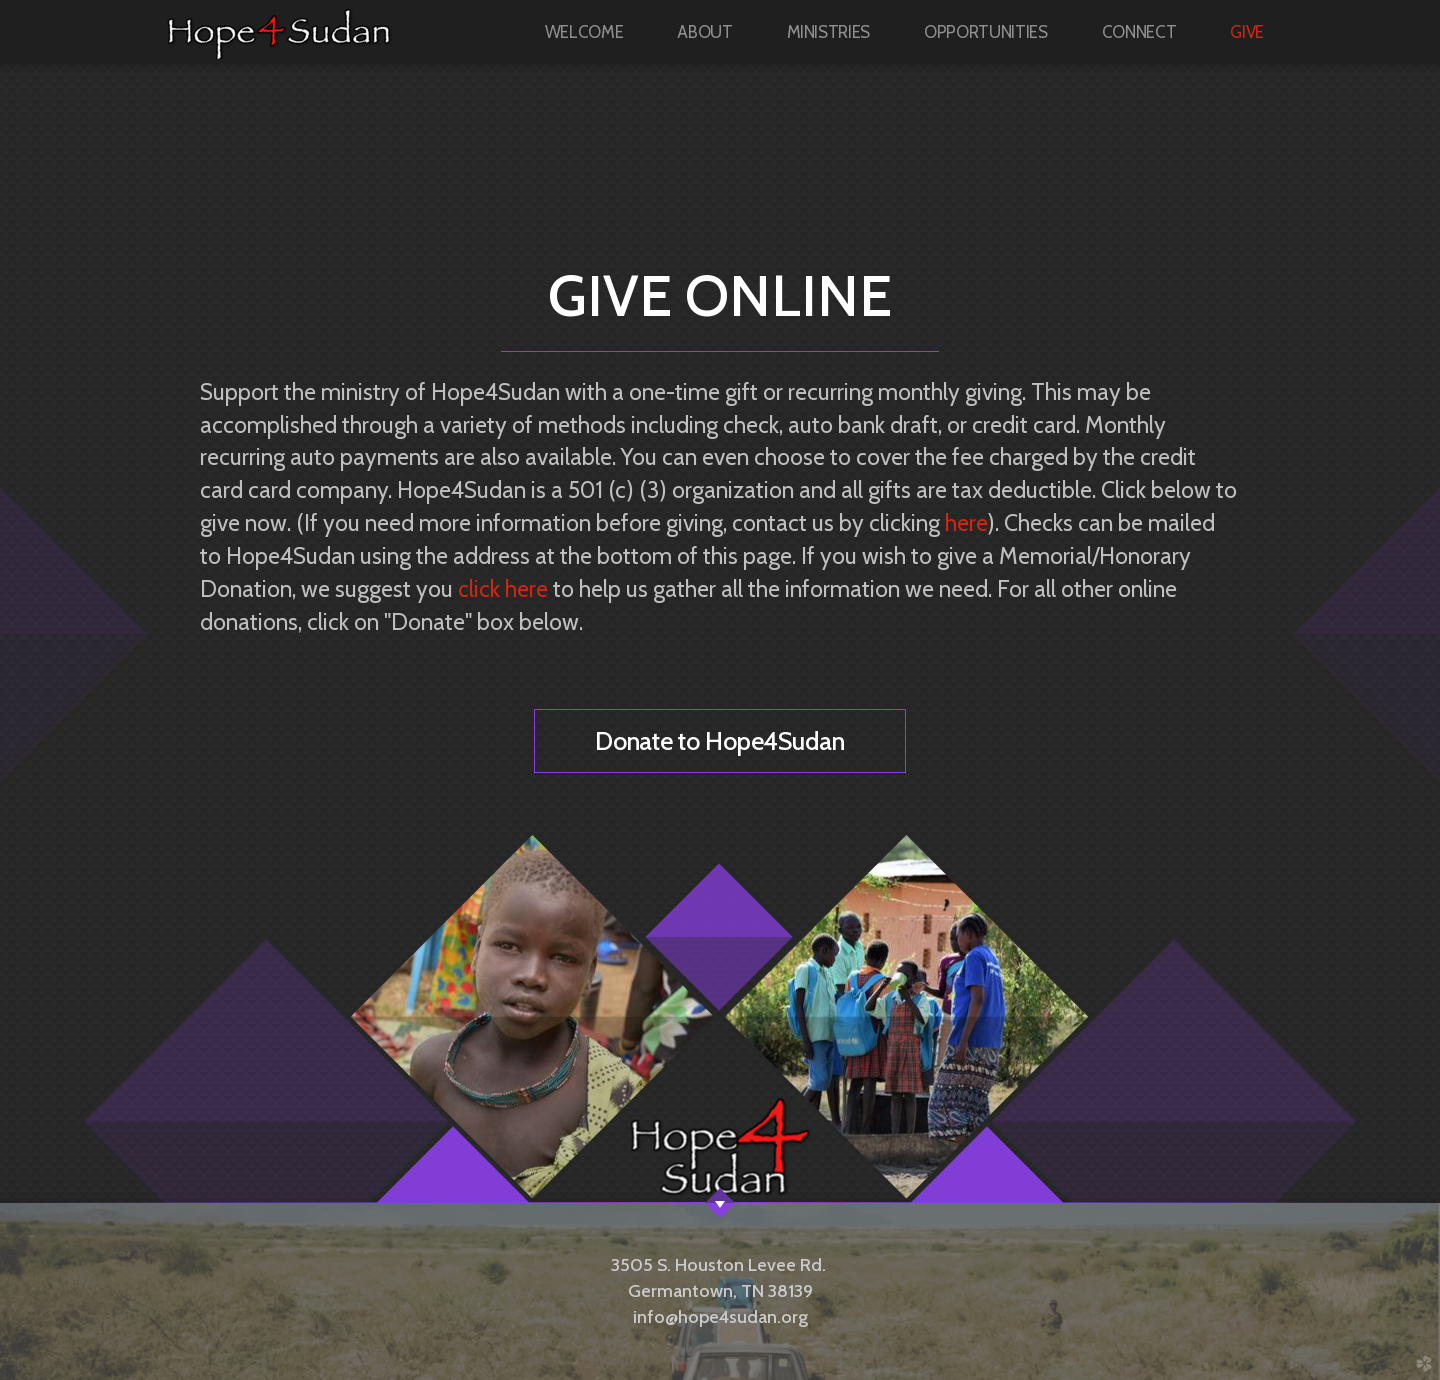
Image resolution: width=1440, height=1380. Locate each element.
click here (503, 589)
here (966, 523)
